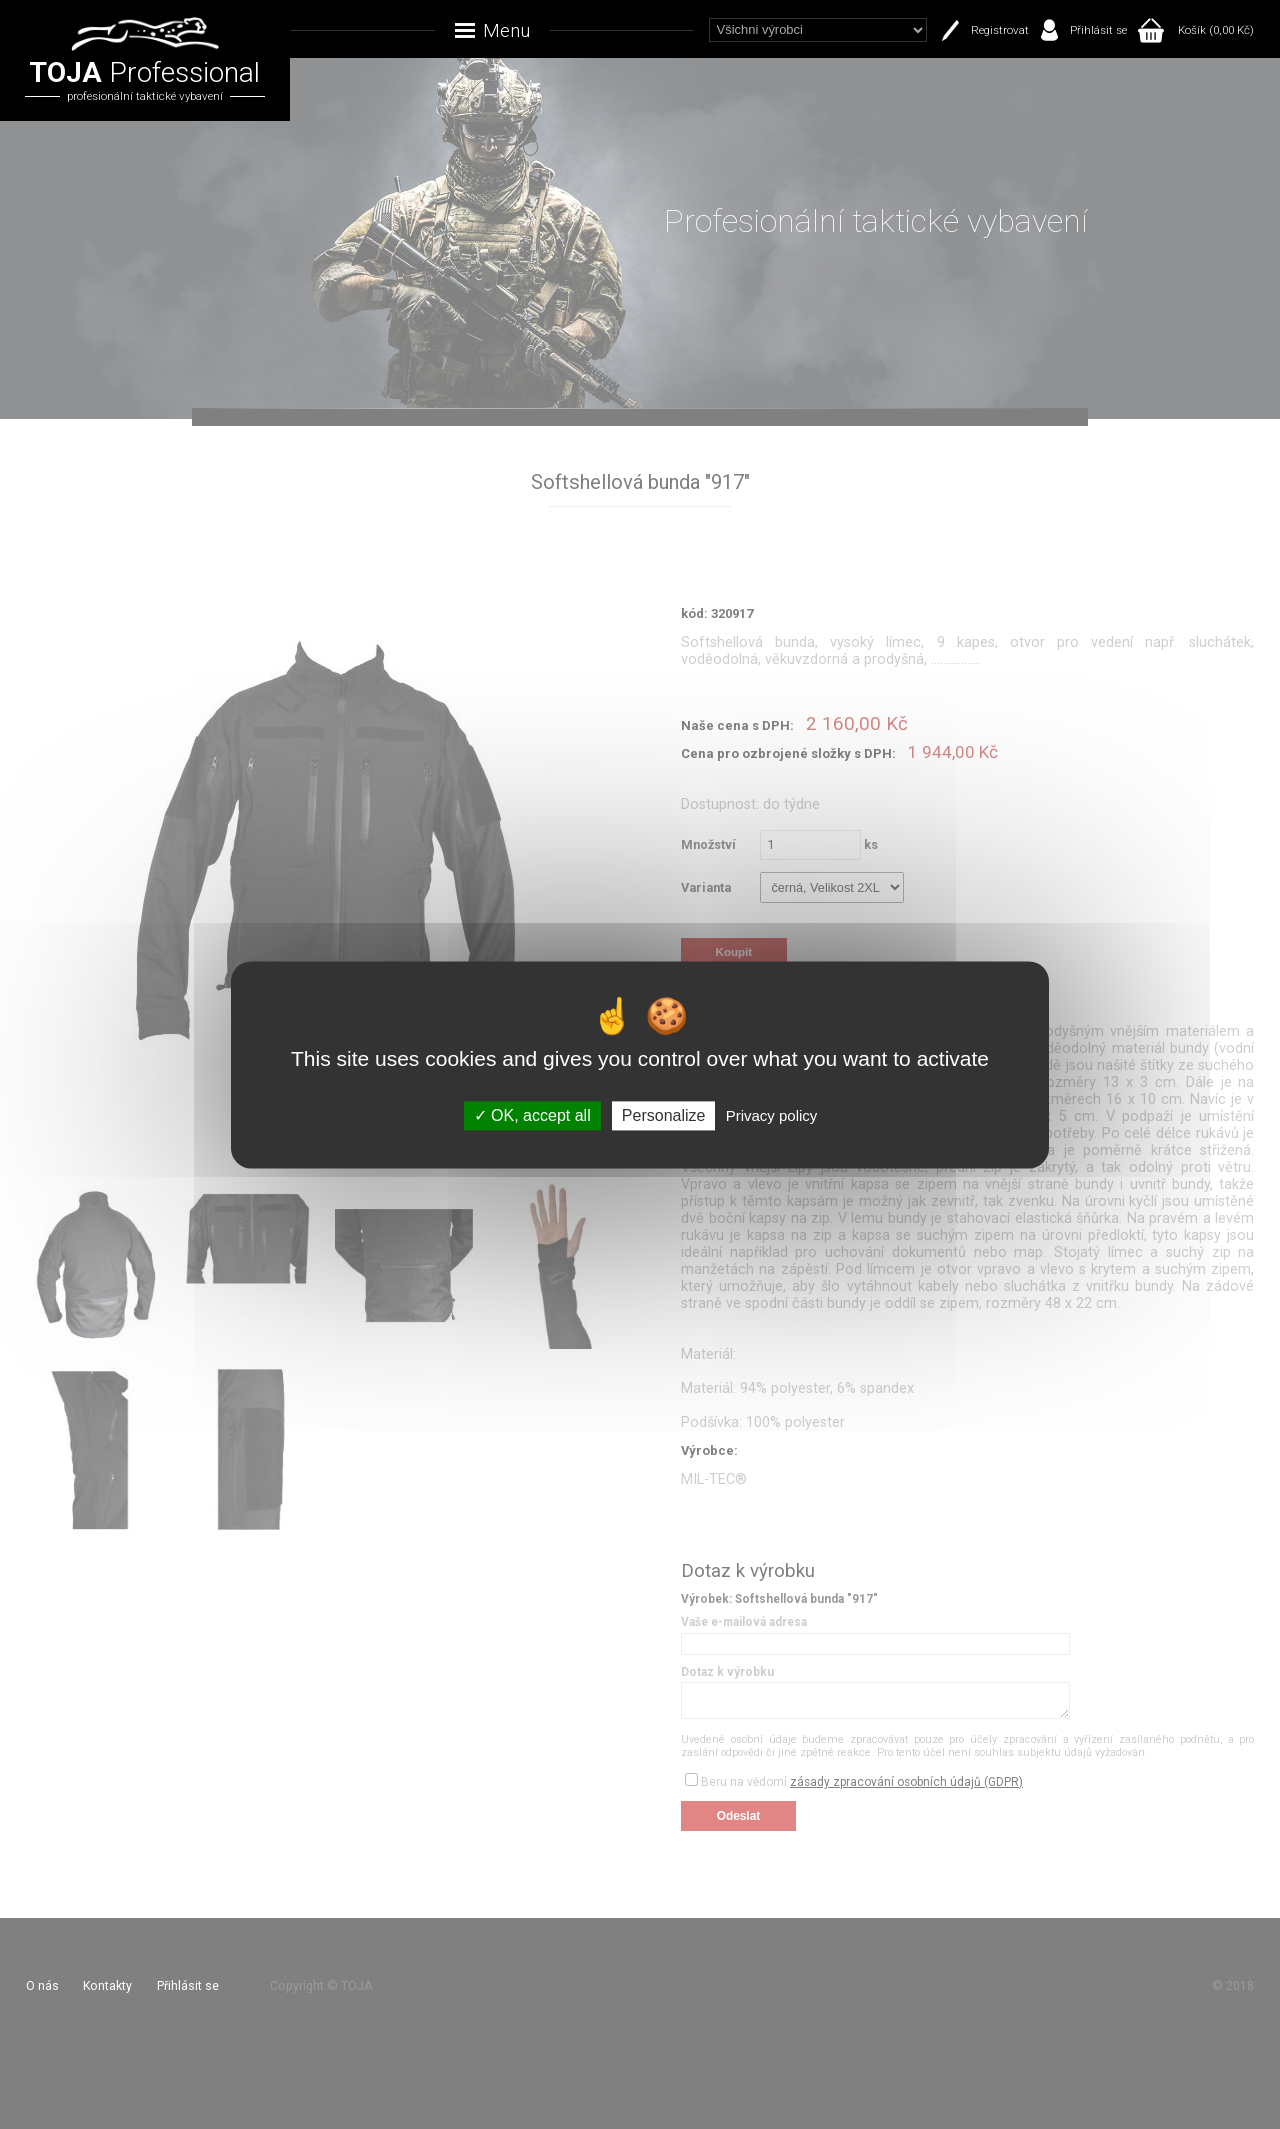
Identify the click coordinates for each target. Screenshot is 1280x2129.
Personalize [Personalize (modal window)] (664, 1115)
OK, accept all (532, 1115)
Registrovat (1000, 30)
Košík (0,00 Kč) (1216, 30)
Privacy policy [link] (772, 1115)
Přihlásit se (1098, 30)
